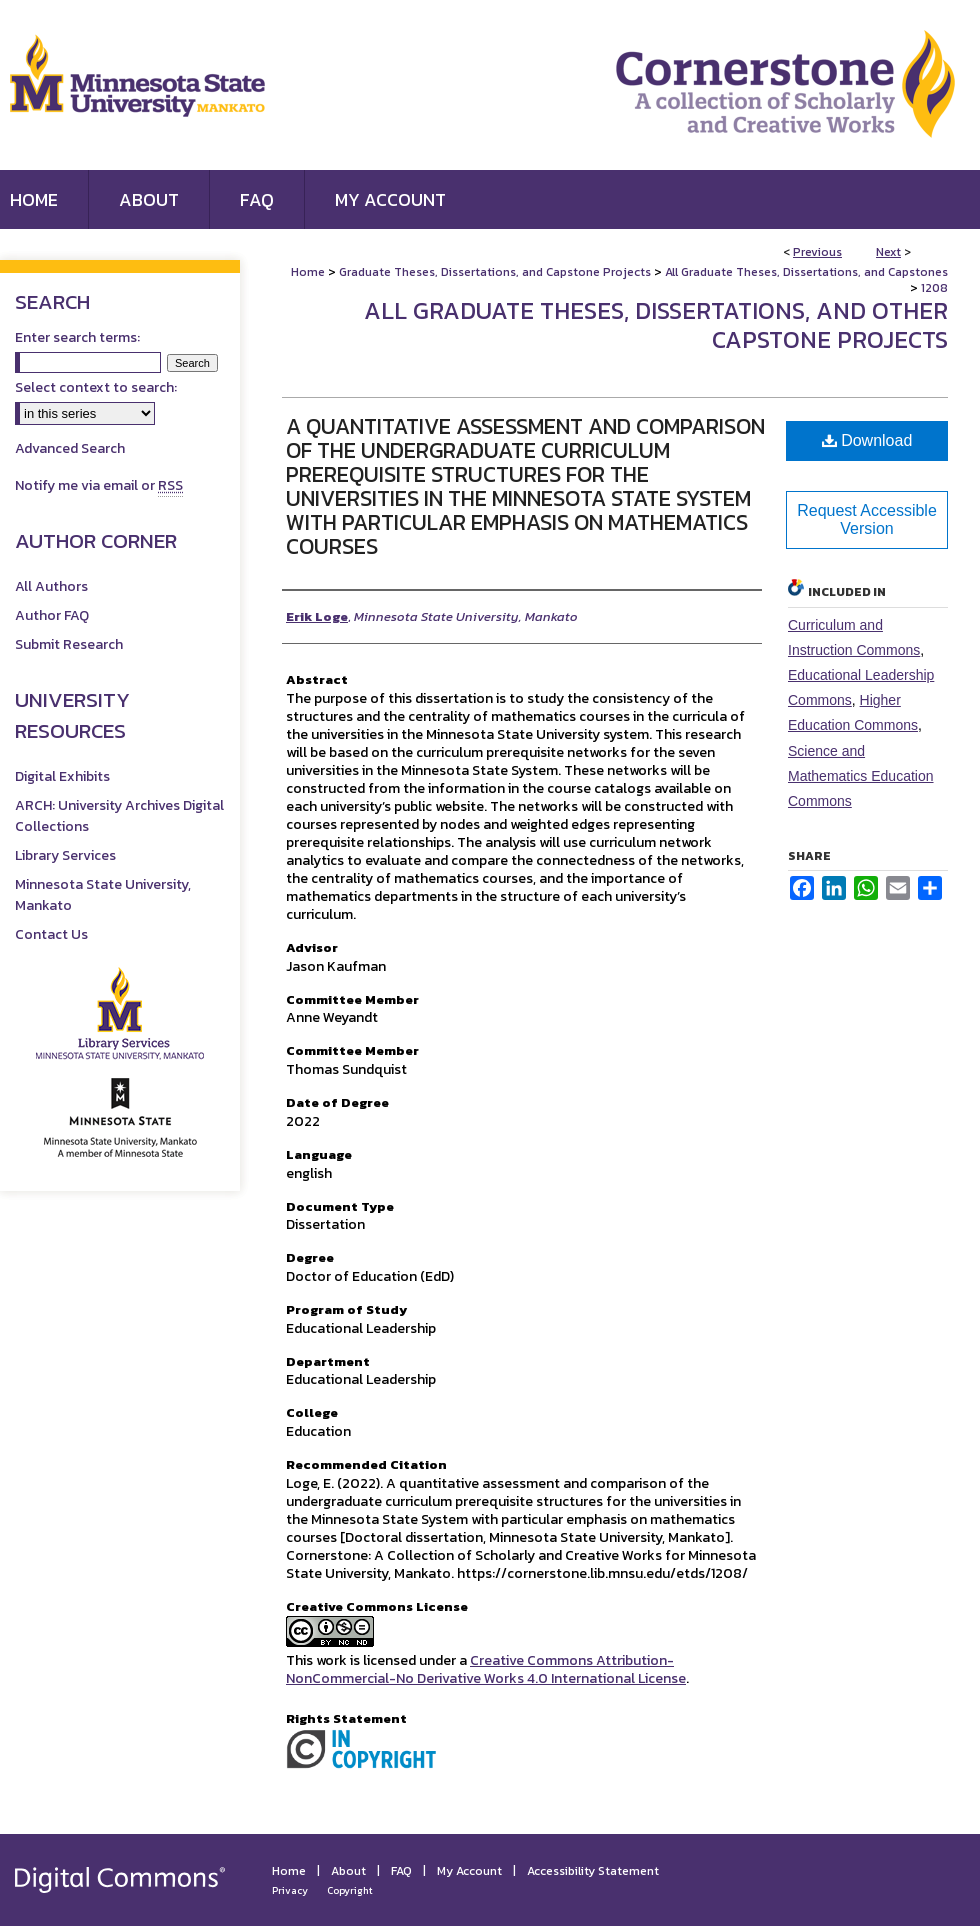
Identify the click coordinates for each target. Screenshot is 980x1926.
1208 (934, 288)
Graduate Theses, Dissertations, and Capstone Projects (495, 272)
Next (888, 252)
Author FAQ (52, 615)
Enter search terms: (77, 337)
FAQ (401, 1871)
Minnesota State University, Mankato (103, 895)
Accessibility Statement (593, 1871)
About (348, 1871)
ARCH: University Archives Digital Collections (119, 816)
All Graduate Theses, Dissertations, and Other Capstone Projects (656, 325)
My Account (469, 1871)
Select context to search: (96, 387)
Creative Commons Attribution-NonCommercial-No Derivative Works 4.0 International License (486, 1669)
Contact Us (51, 934)
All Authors (51, 586)
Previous (817, 252)
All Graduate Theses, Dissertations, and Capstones (806, 272)
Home (308, 272)
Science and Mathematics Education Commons (861, 776)
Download (867, 440)
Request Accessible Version (867, 519)
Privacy (290, 1890)
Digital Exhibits (62, 776)
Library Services (65, 855)
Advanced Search (70, 448)
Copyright (350, 1890)
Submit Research (69, 644)
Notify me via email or (99, 485)
